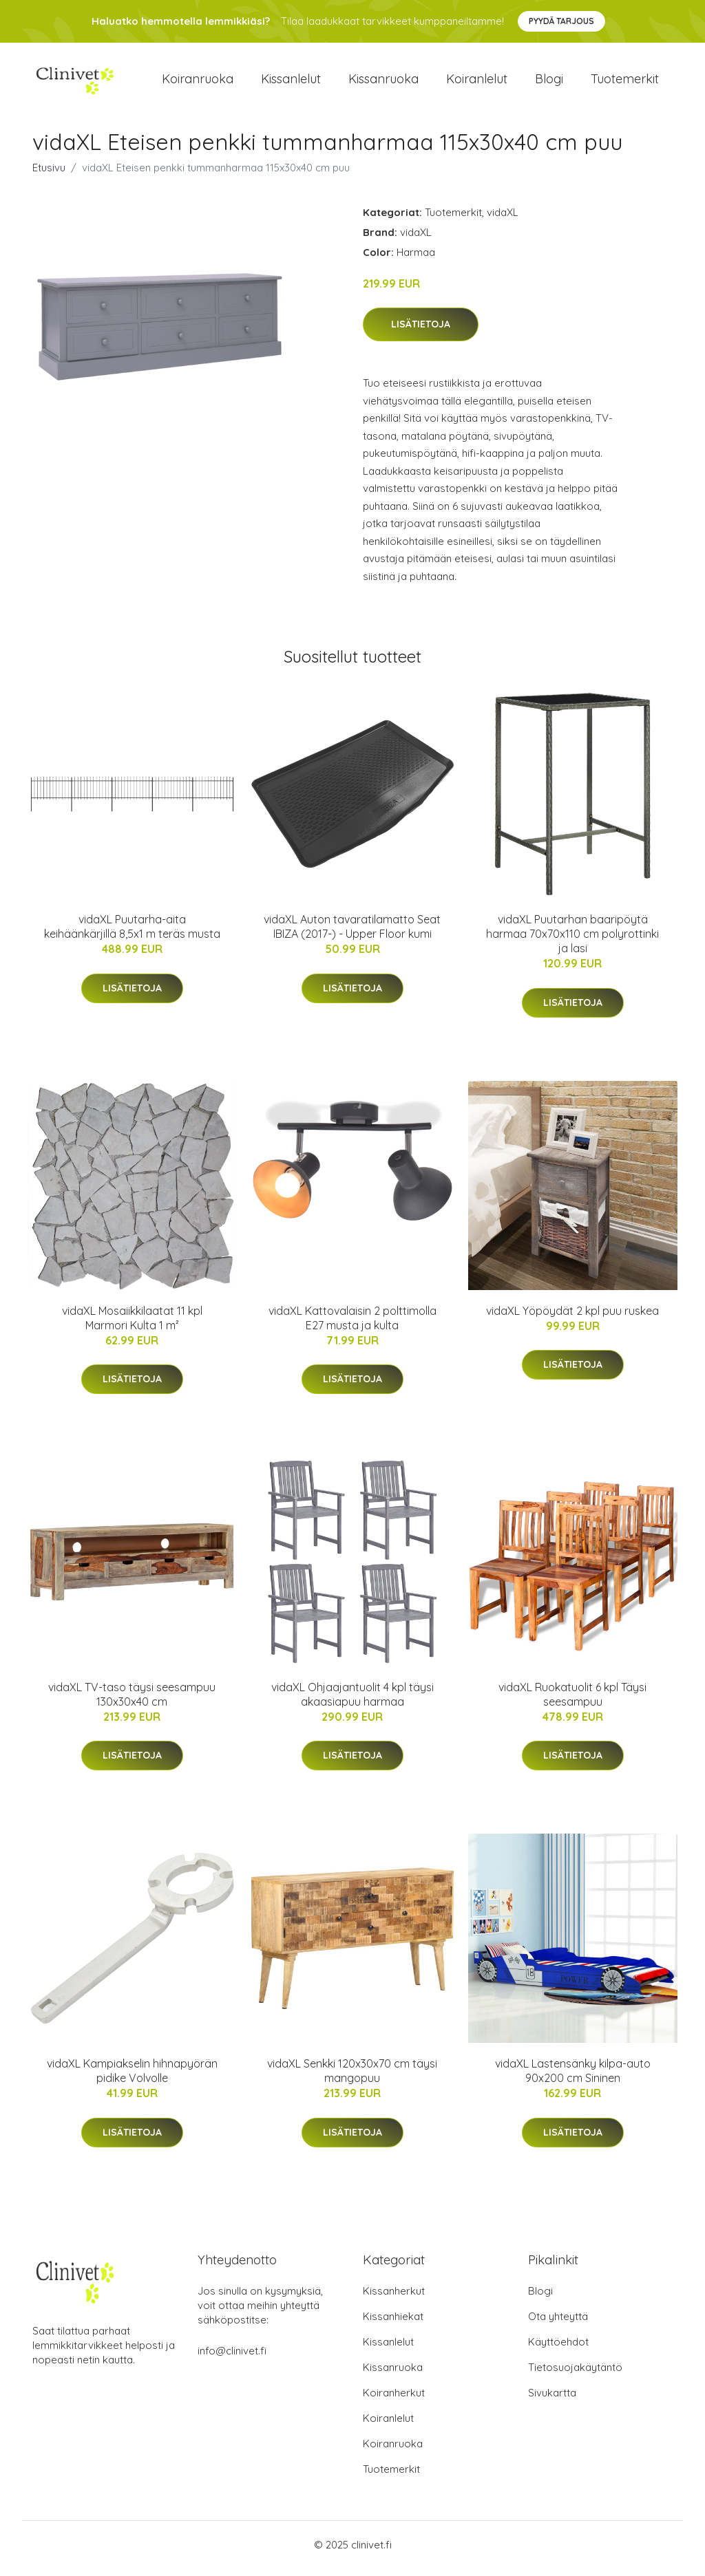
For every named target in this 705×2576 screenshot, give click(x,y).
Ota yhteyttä (558, 2323)
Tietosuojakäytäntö (575, 2374)
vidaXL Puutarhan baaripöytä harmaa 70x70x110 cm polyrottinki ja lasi (572, 941)
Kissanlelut (291, 82)
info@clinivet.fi (232, 2358)
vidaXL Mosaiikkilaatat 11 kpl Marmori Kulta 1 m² (132, 1325)
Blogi (549, 82)
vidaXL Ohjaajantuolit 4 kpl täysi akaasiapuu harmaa (352, 1701)
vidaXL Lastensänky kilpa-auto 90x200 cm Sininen (573, 2078)
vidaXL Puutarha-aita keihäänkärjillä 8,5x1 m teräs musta (132, 934)
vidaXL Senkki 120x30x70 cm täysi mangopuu (352, 2078)
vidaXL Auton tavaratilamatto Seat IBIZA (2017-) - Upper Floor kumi (352, 934)
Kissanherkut (394, 2298)
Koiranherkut (394, 2400)
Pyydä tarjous (561, 21)
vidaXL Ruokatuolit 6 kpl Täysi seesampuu (572, 1701)
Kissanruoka (383, 82)
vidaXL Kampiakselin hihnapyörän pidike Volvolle (132, 2078)
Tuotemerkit (625, 82)
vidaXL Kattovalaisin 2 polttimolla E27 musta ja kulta (352, 1325)
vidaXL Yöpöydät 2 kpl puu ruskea (572, 1317)
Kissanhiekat (393, 2323)
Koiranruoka (197, 82)
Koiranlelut (476, 82)
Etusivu (48, 174)
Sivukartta (552, 2400)
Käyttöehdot (558, 2349)
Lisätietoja (420, 331)
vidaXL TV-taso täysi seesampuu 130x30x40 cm (131, 1701)
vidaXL (502, 219)
